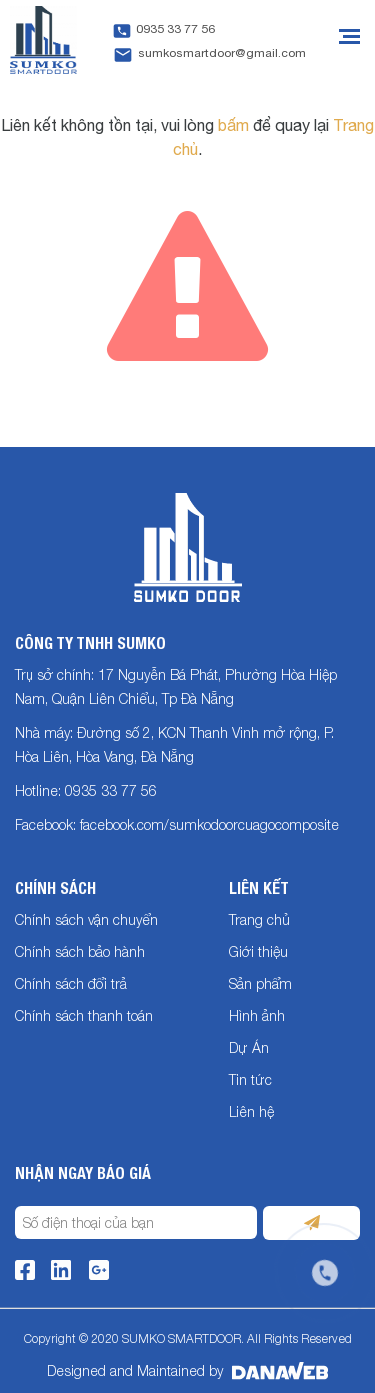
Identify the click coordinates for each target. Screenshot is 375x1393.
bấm (233, 125)
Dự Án (249, 1047)
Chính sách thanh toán (84, 1015)
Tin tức (250, 1079)
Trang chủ (259, 919)
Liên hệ (251, 1111)
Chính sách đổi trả (71, 983)
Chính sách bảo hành (80, 951)
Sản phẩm (260, 983)
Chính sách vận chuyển (86, 919)
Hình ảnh (257, 1015)
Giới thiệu (258, 951)
